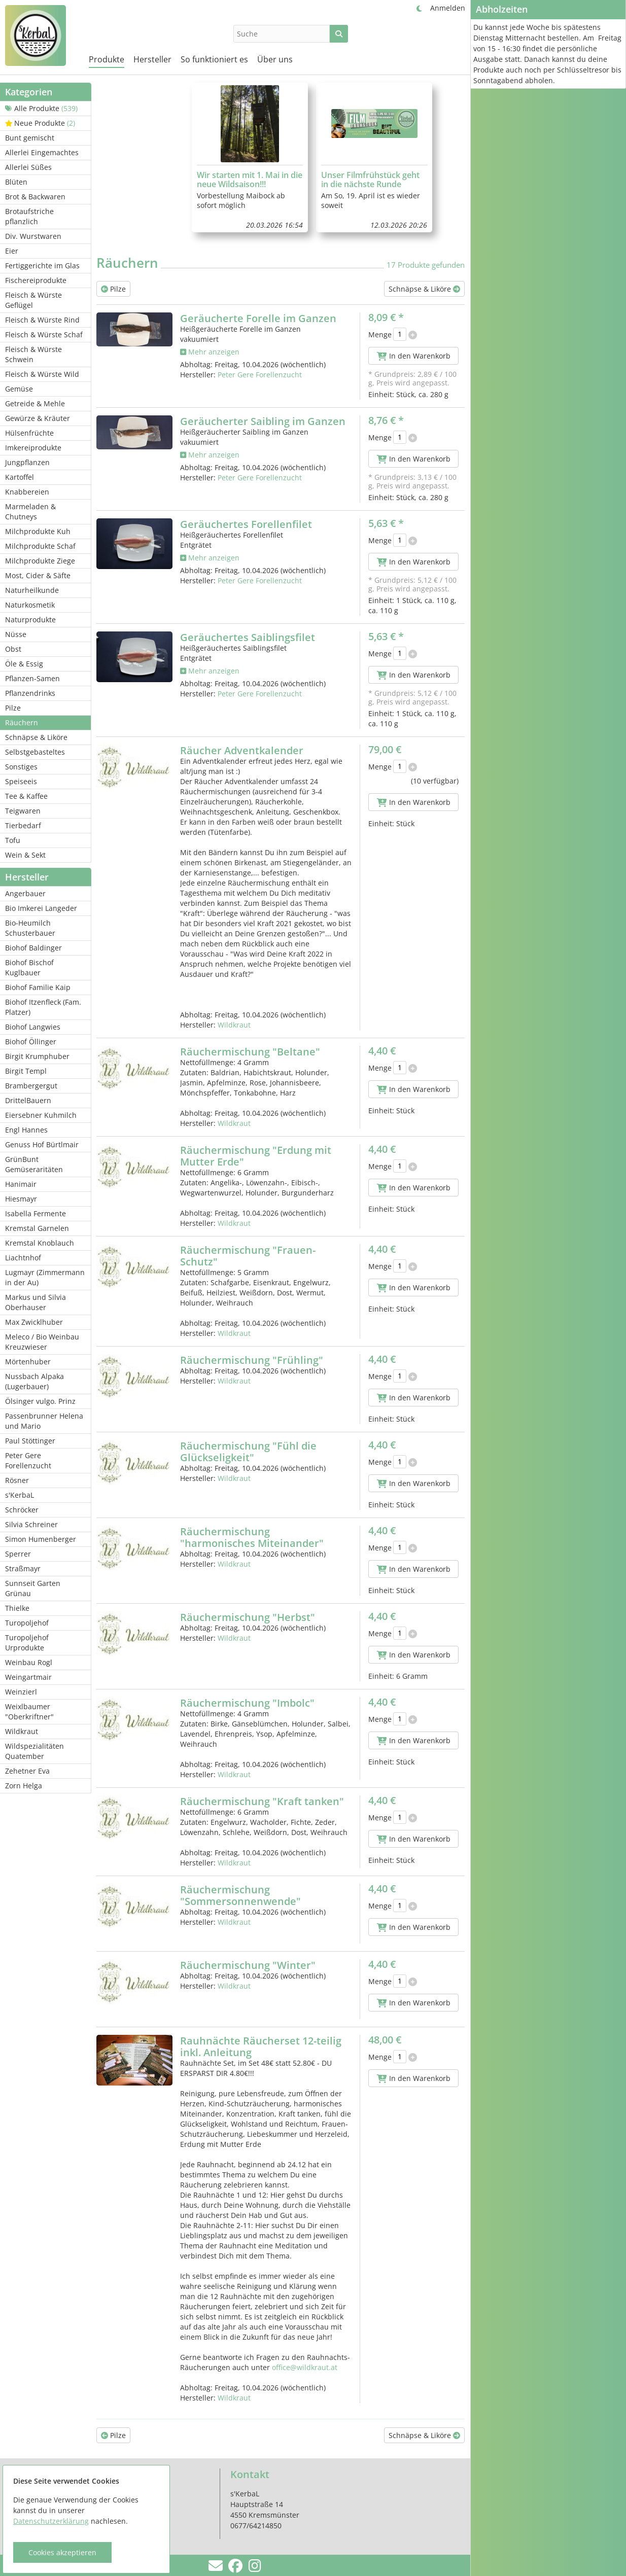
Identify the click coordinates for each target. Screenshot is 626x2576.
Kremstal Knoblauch (39, 1243)
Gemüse (19, 389)
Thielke (17, 1608)
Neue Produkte (40, 123)
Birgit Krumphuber (37, 1056)
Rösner (17, 1480)
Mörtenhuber (28, 1361)
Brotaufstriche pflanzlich (29, 216)
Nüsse (15, 634)
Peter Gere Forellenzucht (28, 1460)
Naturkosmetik (30, 605)
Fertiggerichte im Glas (42, 265)
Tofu (12, 840)
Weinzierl (21, 1692)
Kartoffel (19, 477)
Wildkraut (21, 1731)
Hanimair (21, 1184)
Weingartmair (28, 1677)
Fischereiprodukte (35, 280)
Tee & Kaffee (26, 796)
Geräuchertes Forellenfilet (246, 524)
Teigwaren (23, 811)
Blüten (16, 182)
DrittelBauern (28, 1100)
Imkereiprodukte (33, 447)
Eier (11, 251)
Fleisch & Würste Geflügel (33, 300)
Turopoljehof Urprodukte (27, 1642)
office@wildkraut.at (304, 2367)
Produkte (106, 59)
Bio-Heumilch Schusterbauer (30, 928)
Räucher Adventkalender (241, 750)
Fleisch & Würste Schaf (44, 334)
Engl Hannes (26, 1130)
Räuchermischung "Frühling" (251, 1360)
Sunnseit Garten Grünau (32, 1588)
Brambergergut (31, 1085)
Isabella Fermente (35, 1213)
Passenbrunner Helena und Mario (44, 1421)
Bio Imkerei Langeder (41, 908)
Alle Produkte (41, 108)
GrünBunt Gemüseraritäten (34, 1164)
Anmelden (447, 8)
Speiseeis (21, 781)
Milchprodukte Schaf (40, 546)
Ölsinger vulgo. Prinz (40, 1401)
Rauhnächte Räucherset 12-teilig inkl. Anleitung (260, 2046)
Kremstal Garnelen (37, 1228)
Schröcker (22, 1509)
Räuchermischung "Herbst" (247, 1617)
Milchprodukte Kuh (38, 531)
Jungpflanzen (27, 462)
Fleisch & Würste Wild (42, 374)
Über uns (275, 59)
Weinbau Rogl (28, 1662)
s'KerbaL (19, 1495)
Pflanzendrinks (30, 693)
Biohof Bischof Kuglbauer (29, 967)
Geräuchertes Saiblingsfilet (247, 637)
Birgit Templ (26, 1071)
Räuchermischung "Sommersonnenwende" (240, 1895)
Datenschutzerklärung (51, 2521)
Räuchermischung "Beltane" (250, 1051)
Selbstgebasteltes (35, 752)
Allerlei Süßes (28, 167)
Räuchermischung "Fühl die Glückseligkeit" (248, 1451)
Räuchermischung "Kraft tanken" (262, 1801)
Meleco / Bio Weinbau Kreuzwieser (42, 1342)
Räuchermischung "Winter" (248, 1965)
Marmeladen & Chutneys (30, 511)
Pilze (13, 708)
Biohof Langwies (32, 1027)
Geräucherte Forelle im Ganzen (258, 318)
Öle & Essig (24, 663)
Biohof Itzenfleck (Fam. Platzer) (43, 1007)
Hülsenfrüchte (29, 433)
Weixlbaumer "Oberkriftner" (29, 1711)
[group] (250, 157)
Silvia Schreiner (31, 1524)
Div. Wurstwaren (33, 236)
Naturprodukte (30, 619)
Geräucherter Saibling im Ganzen (262, 421)
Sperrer (18, 1554)
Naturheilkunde (32, 590)
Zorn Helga (23, 1785)
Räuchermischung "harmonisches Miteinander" (252, 1537)
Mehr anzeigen (209, 352)
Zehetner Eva (27, 1771)
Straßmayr (23, 1568)
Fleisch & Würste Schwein (33, 354)
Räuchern (21, 722)
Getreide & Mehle (35, 403)
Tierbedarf (23, 825)
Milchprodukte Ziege (40, 561)
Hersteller (152, 59)
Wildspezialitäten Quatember (34, 1751)
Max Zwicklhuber (34, 1322)
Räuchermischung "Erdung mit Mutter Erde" (255, 1156)
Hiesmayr (21, 1199)
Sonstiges (21, 766)
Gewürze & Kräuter (37, 418)
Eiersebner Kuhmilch (41, 1115)
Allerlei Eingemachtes (42, 152)
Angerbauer (25, 893)
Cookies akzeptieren (62, 2552)
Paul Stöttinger (30, 1440)
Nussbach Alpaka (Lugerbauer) (34, 1381)
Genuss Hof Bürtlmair (42, 1144)
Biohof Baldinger (33, 947)
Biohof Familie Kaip (38, 987)
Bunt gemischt (29, 138)
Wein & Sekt (25, 855)
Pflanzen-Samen (32, 678)
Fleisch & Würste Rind (42, 320)
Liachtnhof (23, 1257)
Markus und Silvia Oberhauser (35, 1302)
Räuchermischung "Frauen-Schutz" (248, 1255)
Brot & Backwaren (35, 196)
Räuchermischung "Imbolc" (247, 1703)
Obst (13, 649)
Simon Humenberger (40, 1539)
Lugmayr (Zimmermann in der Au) (45, 1277)
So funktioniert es (214, 59)
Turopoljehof (27, 1623)
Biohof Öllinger (30, 1041)
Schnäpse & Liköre (36, 737)
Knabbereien (27, 492)
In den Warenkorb (413, 356)
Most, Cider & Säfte (38, 575)
